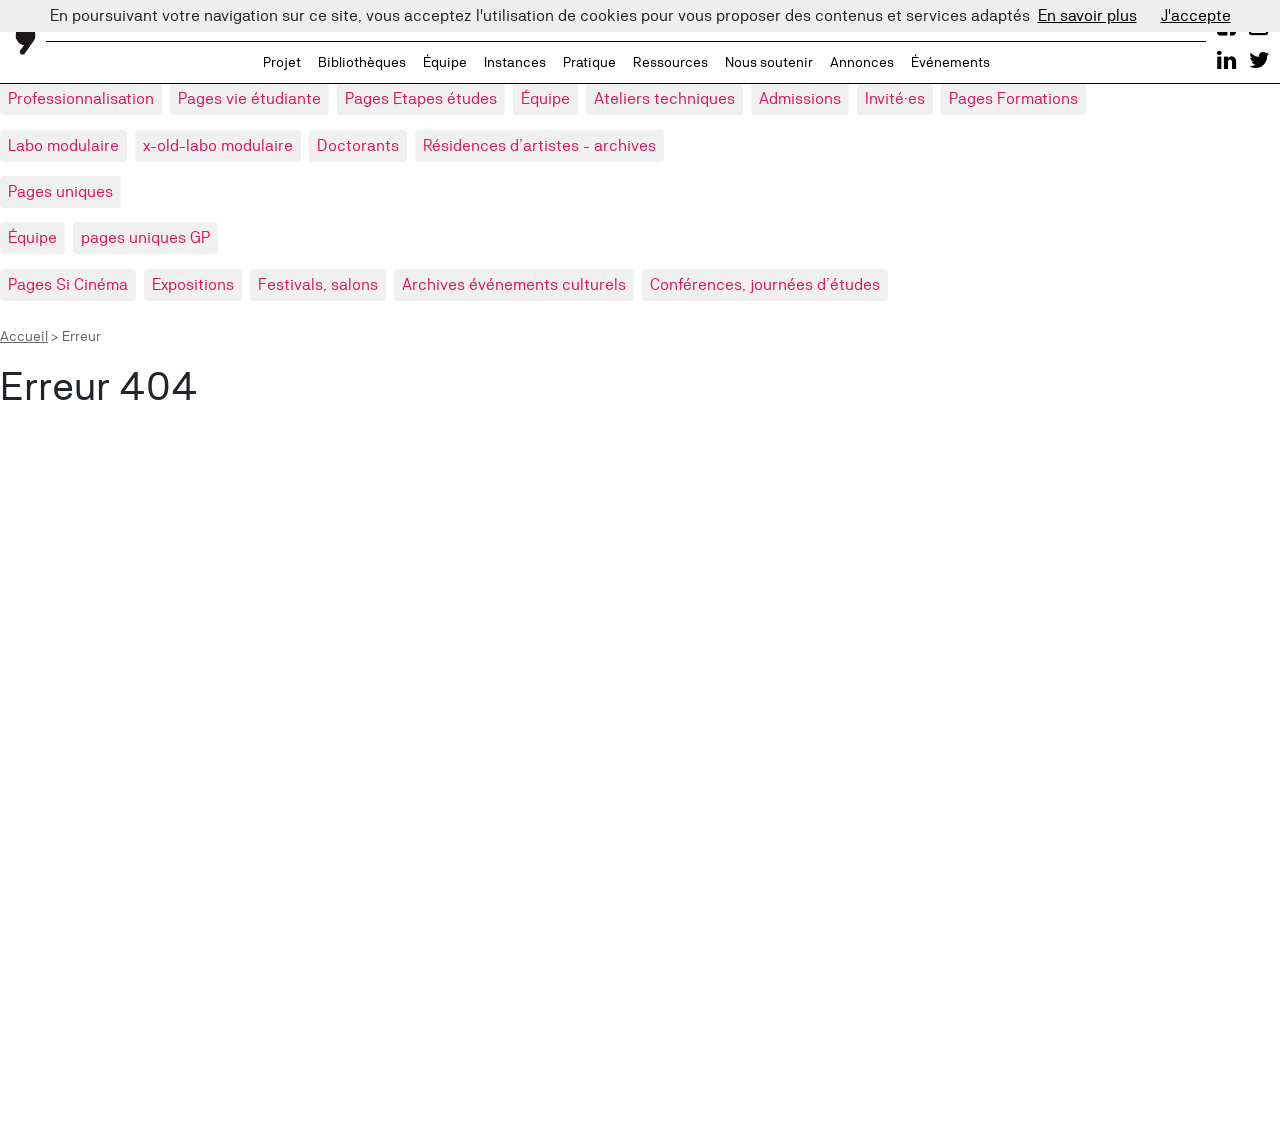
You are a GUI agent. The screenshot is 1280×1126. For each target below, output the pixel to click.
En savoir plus (1087, 15)
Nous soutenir (769, 62)
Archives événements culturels (514, 284)
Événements (950, 62)
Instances (515, 62)
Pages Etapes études (421, 98)
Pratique (589, 62)
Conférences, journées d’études (765, 284)
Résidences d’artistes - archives (539, 145)
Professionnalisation (81, 98)
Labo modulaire (63, 145)
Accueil (24, 335)
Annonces (862, 62)
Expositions (193, 284)
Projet (282, 62)
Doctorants (358, 145)
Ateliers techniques (664, 98)
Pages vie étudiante (249, 98)
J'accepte (1196, 15)
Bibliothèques (362, 62)
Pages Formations (1013, 98)
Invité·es (895, 98)
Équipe (445, 62)
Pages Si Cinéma (68, 284)
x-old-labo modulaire (218, 145)
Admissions (800, 98)
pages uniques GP (145, 237)
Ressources (670, 62)
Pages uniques (60, 191)
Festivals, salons (318, 284)
